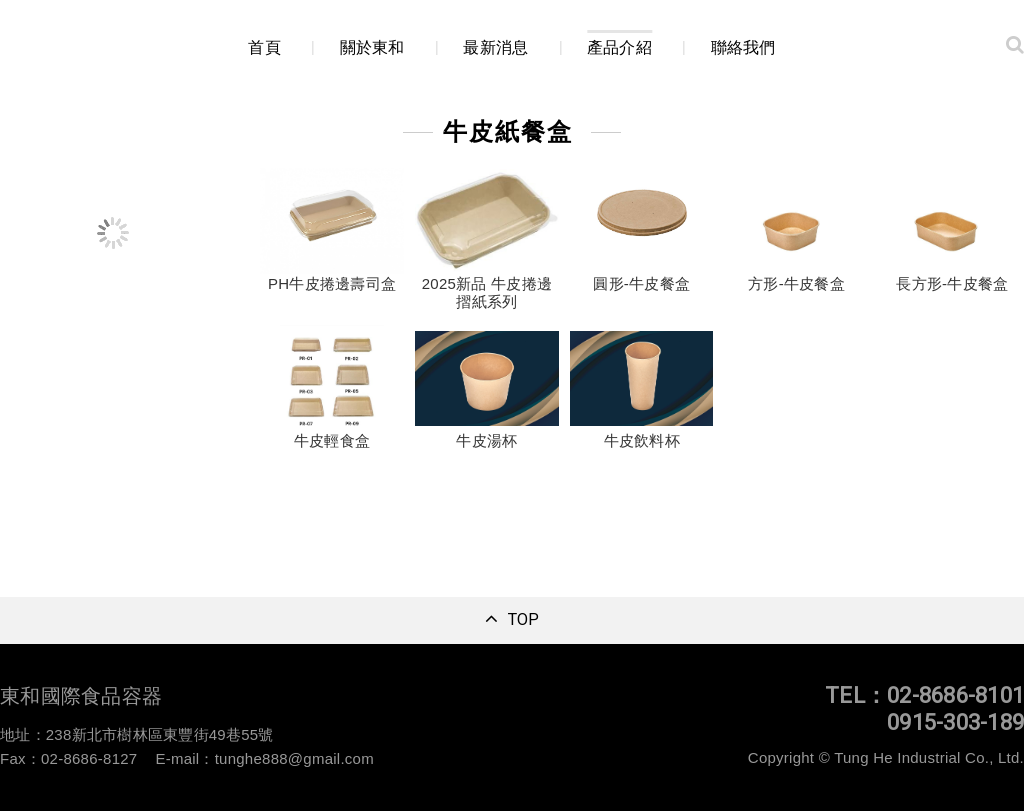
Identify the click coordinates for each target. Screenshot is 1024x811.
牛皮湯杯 (486, 441)
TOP (524, 620)
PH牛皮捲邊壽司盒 (332, 284)
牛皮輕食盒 (332, 441)
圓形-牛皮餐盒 (641, 284)
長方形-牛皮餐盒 (952, 284)
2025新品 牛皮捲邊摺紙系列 (487, 293)
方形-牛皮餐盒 (796, 284)
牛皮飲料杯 (642, 441)
